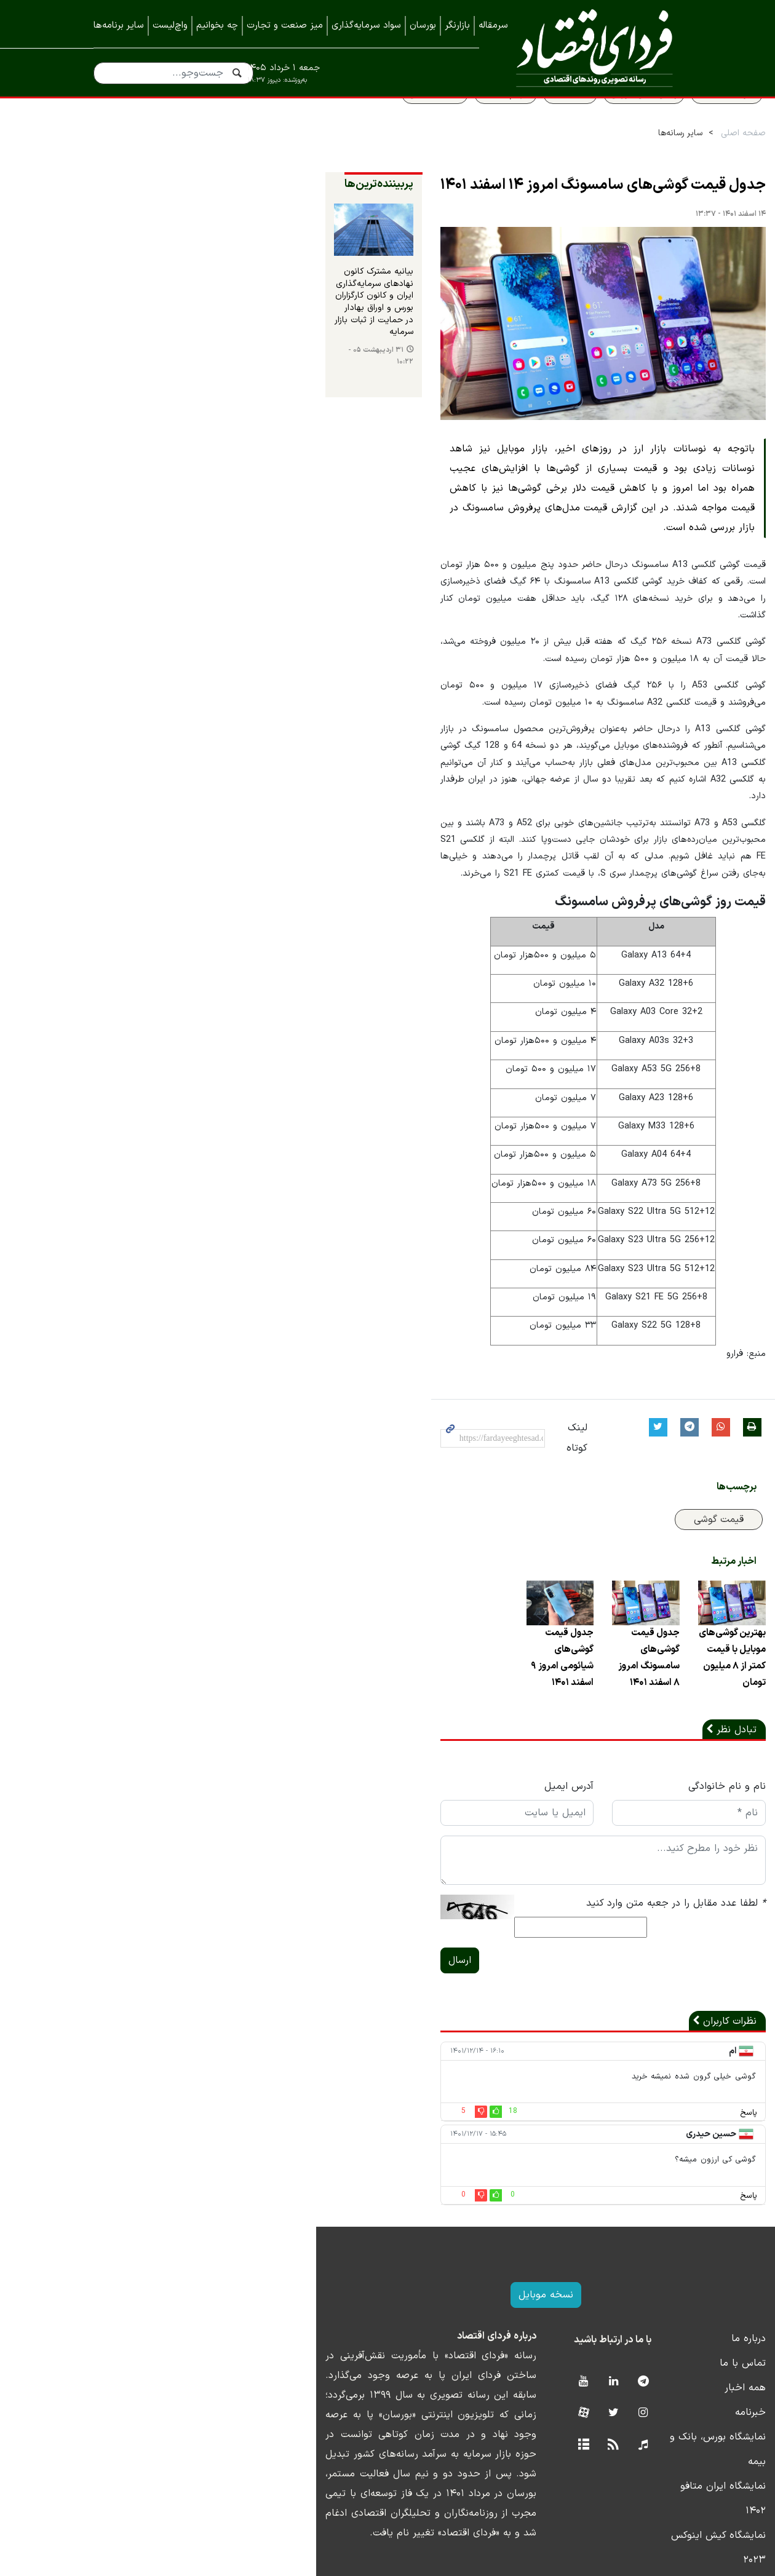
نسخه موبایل (387, 2283)
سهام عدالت (421, 121)
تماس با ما (658, 2351)
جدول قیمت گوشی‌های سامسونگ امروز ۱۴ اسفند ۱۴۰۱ (519, 213)
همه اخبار (661, 2376)
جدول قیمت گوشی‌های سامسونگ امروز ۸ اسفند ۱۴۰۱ (521, 1672)
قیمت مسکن (350, 121)
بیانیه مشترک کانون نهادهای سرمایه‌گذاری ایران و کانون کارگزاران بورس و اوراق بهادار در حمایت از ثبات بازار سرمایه (162, 342)
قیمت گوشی (634, 1522)
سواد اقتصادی (642, 121)
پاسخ (664, 2102)
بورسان (423, 25)
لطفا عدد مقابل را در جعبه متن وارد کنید (592, 1910)
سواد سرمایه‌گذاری (366, 25)
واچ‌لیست (170, 25)
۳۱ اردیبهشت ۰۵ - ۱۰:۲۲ (139, 381)
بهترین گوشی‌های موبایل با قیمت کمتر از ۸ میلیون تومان (635, 1672)
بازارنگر (457, 25)
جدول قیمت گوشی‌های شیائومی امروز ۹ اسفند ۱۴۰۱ (407, 1672)
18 (318, 2100)
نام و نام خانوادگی (643, 1793)
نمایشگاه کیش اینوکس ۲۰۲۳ (621, 2474)
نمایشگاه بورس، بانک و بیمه (623, 2425)
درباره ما (664, 2327)
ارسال (264, 1948)
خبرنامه (666, 2400)
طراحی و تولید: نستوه (397, 2569)
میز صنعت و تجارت (285, 25)
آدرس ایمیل (429, 1793)
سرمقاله (493, 25)
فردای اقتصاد (590, 47)
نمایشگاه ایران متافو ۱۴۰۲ (627, 2450)
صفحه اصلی (659, 160)
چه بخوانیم (217, 25)
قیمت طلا (486, 121)
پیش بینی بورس (560, 121)
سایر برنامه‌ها (118, 25)
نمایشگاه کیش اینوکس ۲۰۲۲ (622, 2499)
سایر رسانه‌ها (596, 160)
